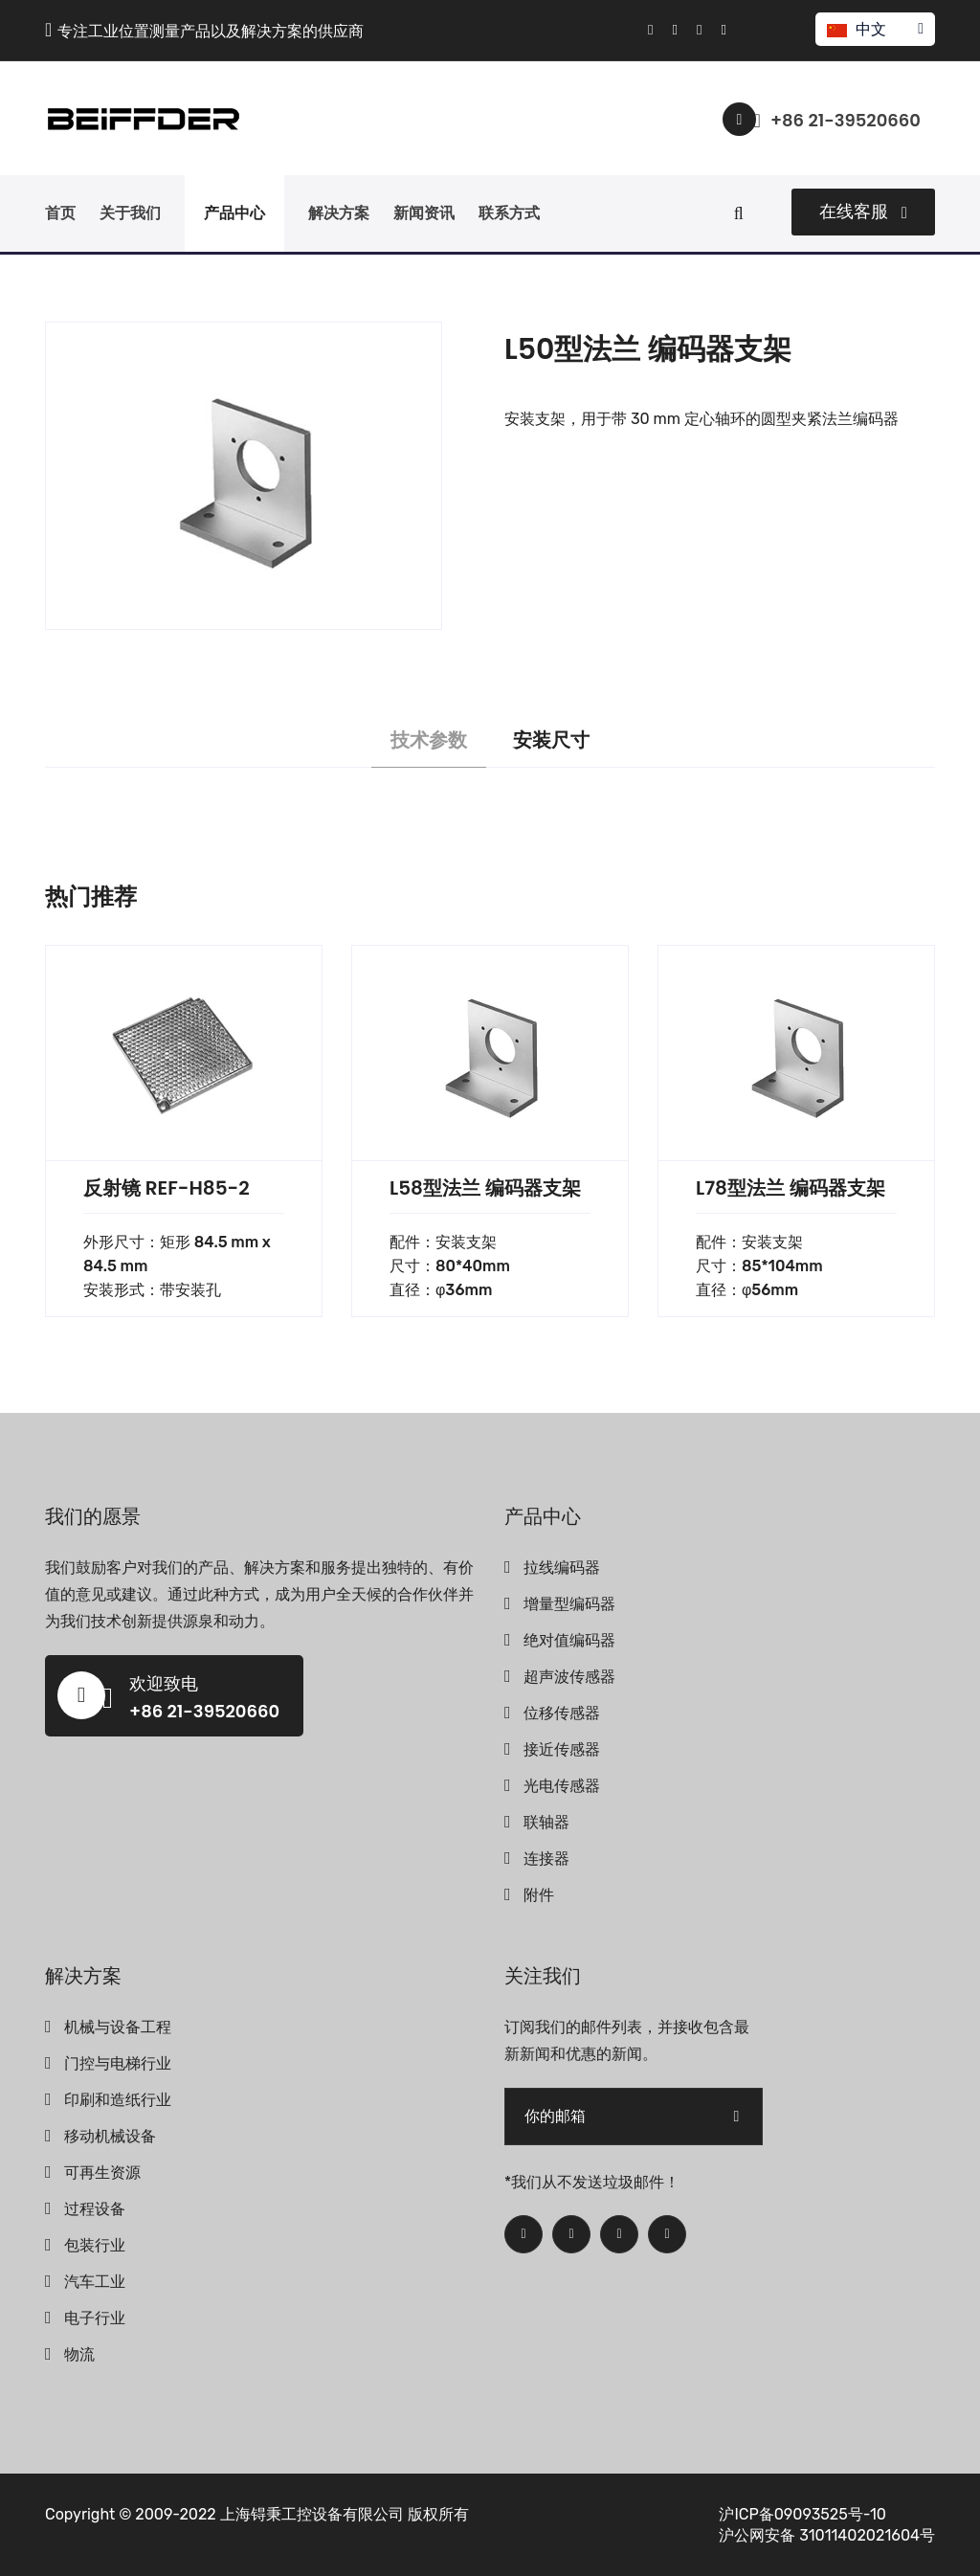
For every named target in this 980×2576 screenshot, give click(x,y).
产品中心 (234, 213)
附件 (538, 1895)
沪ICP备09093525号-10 (802, 2514)
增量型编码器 (569, 1604)
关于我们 (130, 213)
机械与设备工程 (117, 2027)
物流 (79, 2354)
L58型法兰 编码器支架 (485, 1188)
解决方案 (338, 213)
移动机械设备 (110, 2136)
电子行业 (94, 2318)
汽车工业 (94, 2282)
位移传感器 (561, 1713)
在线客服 (863, 211)
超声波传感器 (569, 1677)
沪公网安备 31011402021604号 (827, 2535)
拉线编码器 (561, 1567)
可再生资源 (102, 2172)
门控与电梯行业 (117, 2063)
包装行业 (94, 2245)
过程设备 (94, 2209)
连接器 (546, 1858)
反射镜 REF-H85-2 (166, 1188)
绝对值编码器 (569, 1640)
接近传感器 (561, 1749)
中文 (874, 29)
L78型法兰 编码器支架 (790, 1188)
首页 (60, 213)
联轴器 (546, 1822)
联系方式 (509, 213)
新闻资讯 (424, 213)
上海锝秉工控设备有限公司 (312, 2514)
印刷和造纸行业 (117, 2100)
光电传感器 (561, 1786)
